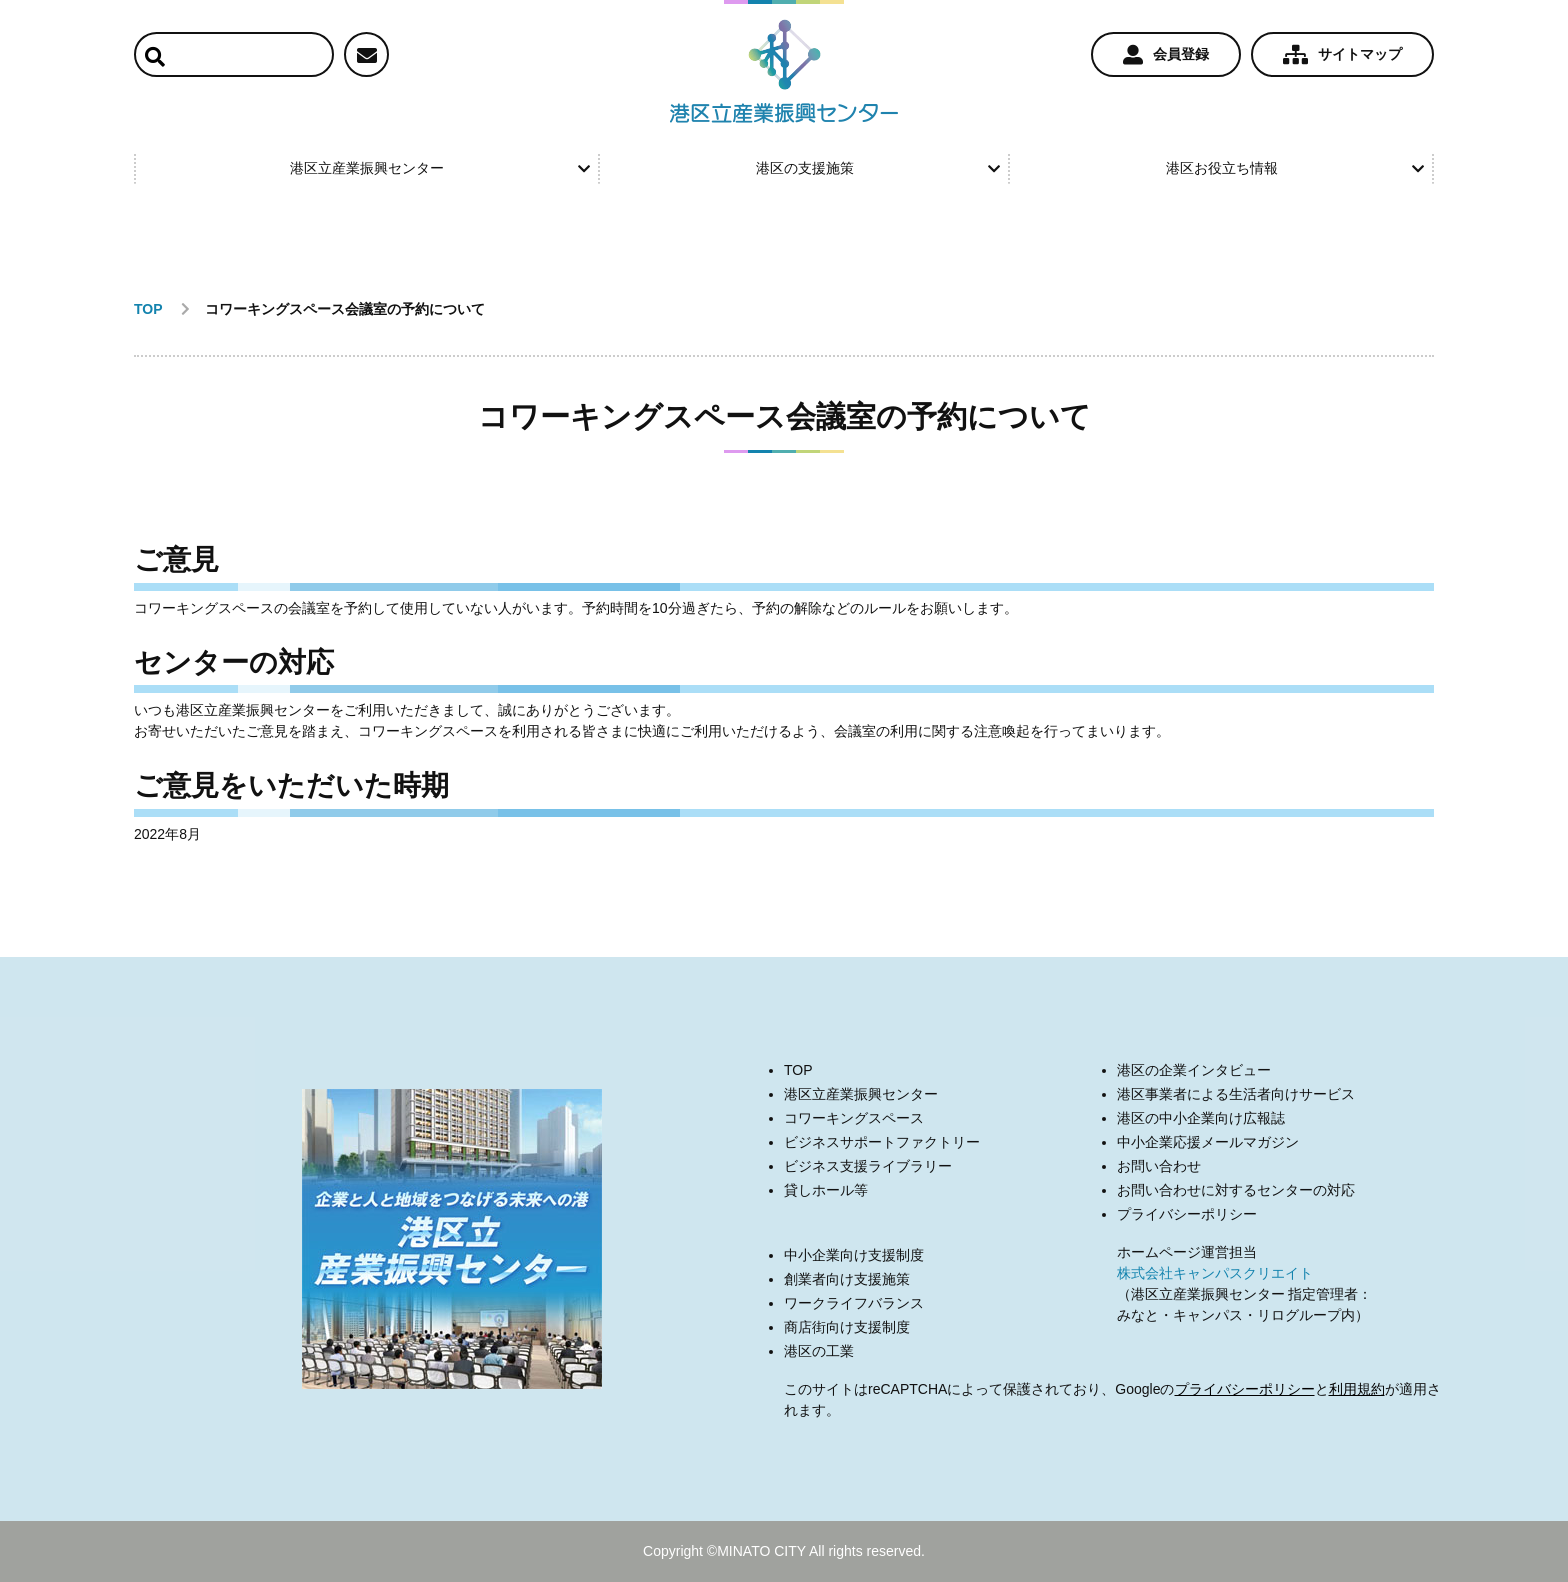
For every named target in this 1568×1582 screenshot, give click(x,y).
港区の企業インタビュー (1194, 1070)
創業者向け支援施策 (847, 1279)
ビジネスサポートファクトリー (882, 1142)
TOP (798, 1070)
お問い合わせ (1159, 1166)
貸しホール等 (826, 1190)
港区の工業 (819, 1351)
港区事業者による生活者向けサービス (1236, 1094)
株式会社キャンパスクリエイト (1215, 1273)
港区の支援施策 (878, 168)
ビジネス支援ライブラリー (868, 1166)
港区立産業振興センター (440, 168)
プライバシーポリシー (1187, 1214)
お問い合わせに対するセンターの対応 (1236, 1190)
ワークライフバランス (854, 1303)
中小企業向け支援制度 (854, 1255)
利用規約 (1357, 1389)
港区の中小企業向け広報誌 (1201, 1118)
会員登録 (1166, 55)
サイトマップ (1342, 55)
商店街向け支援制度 (847, 1327)
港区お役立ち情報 (1295, 168)
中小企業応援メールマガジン (1208, 1142)
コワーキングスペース (854, 1118)
